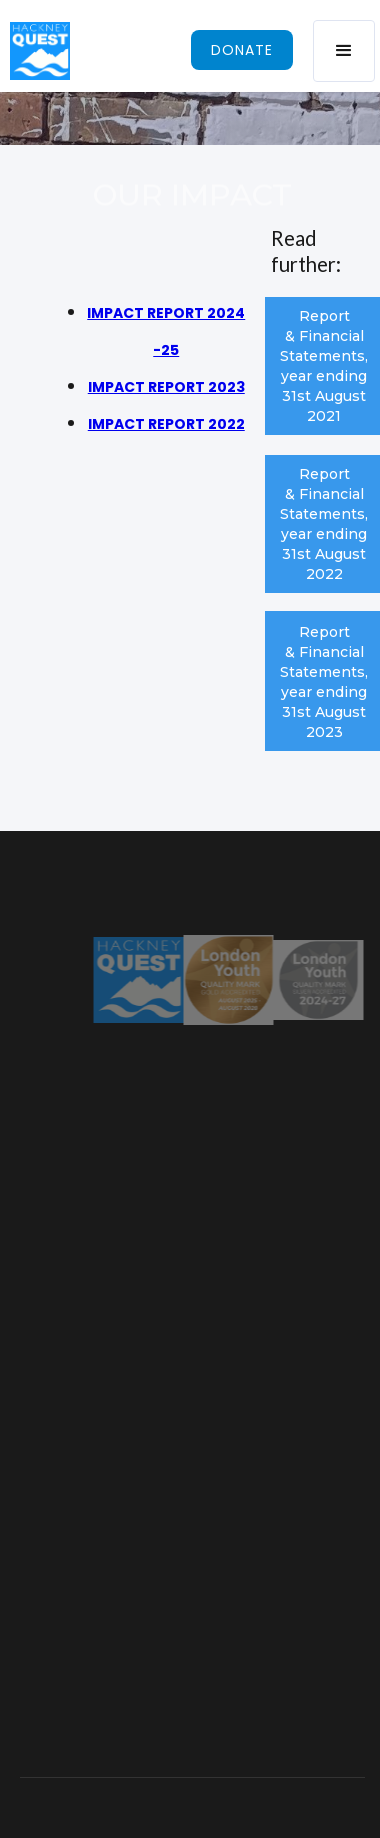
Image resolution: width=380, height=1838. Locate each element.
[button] (344, 51)
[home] (35, 51)
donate (242, 50)
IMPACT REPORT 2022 (166, 424)
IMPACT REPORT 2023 (166, 387)
